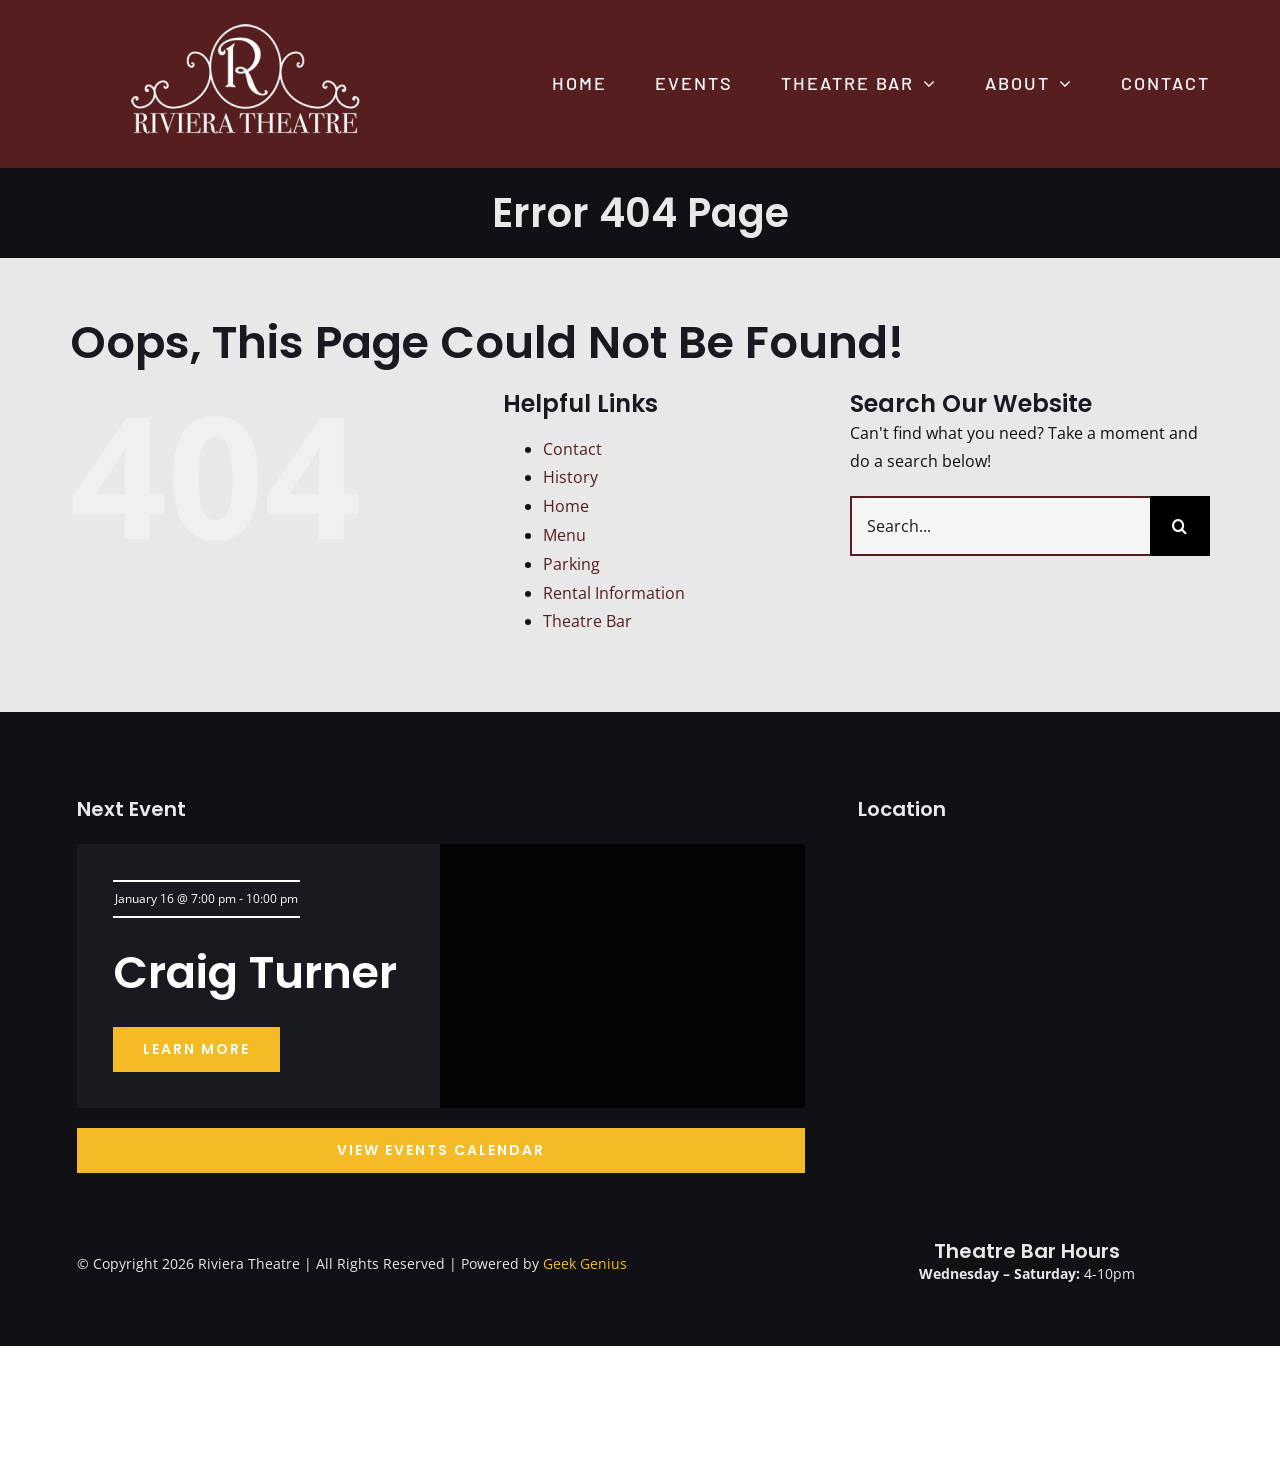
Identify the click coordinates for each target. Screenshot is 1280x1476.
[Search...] (1000, 526)
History (570, 477)
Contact (572, 449)
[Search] (1180, 526)
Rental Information (614, 593)
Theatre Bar (587, 621)
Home (566, 506)
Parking (571, 564)
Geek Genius (585, 1263)
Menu (564, 535)
